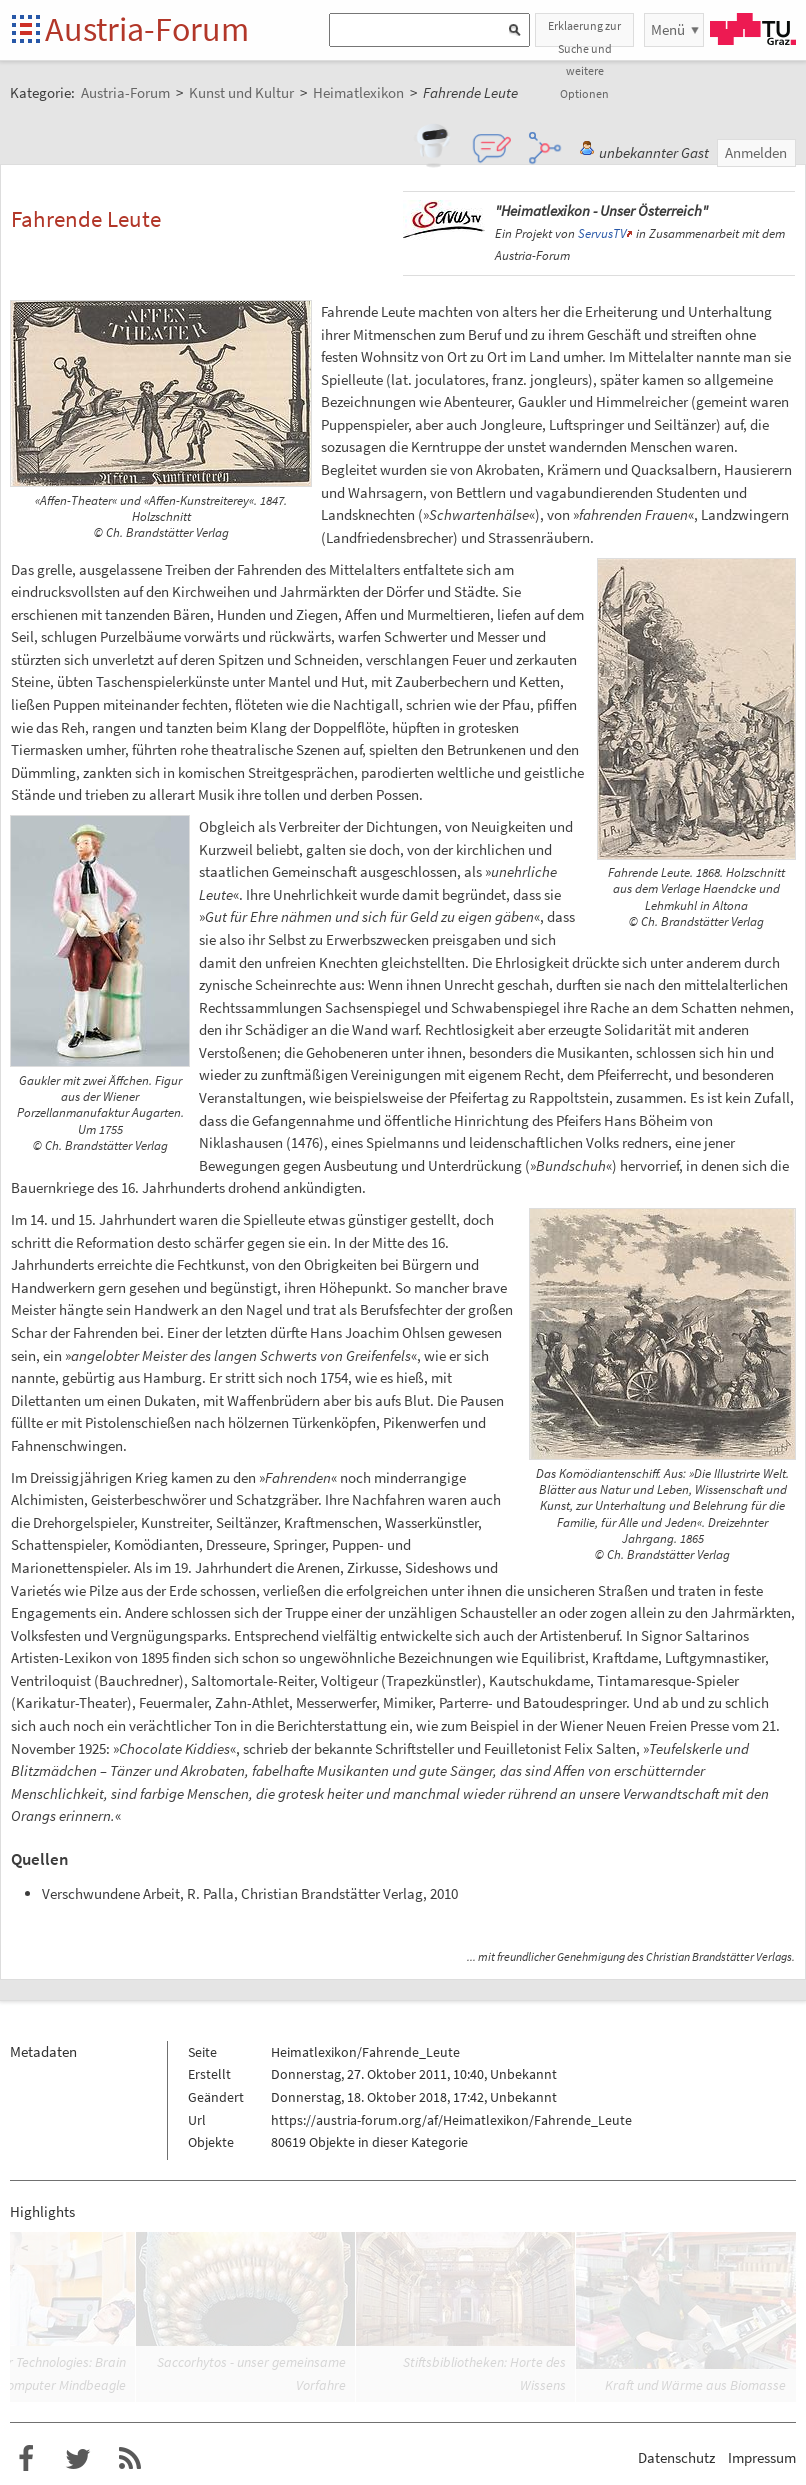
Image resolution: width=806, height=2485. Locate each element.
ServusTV (602, 233)
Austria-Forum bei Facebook (26, 2459)
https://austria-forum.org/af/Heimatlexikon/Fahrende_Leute (451, 2120)
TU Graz (753, 29)
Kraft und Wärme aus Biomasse (695, 2385)
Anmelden (756, 152)
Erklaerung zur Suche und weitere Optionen (584, 32)
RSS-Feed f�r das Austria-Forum (130, 2459)
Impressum (762, 2457)
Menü (668, 29)
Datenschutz (676, 2457)
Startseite (27, 30)
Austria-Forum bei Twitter (78, 2459)
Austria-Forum (147, 29)
